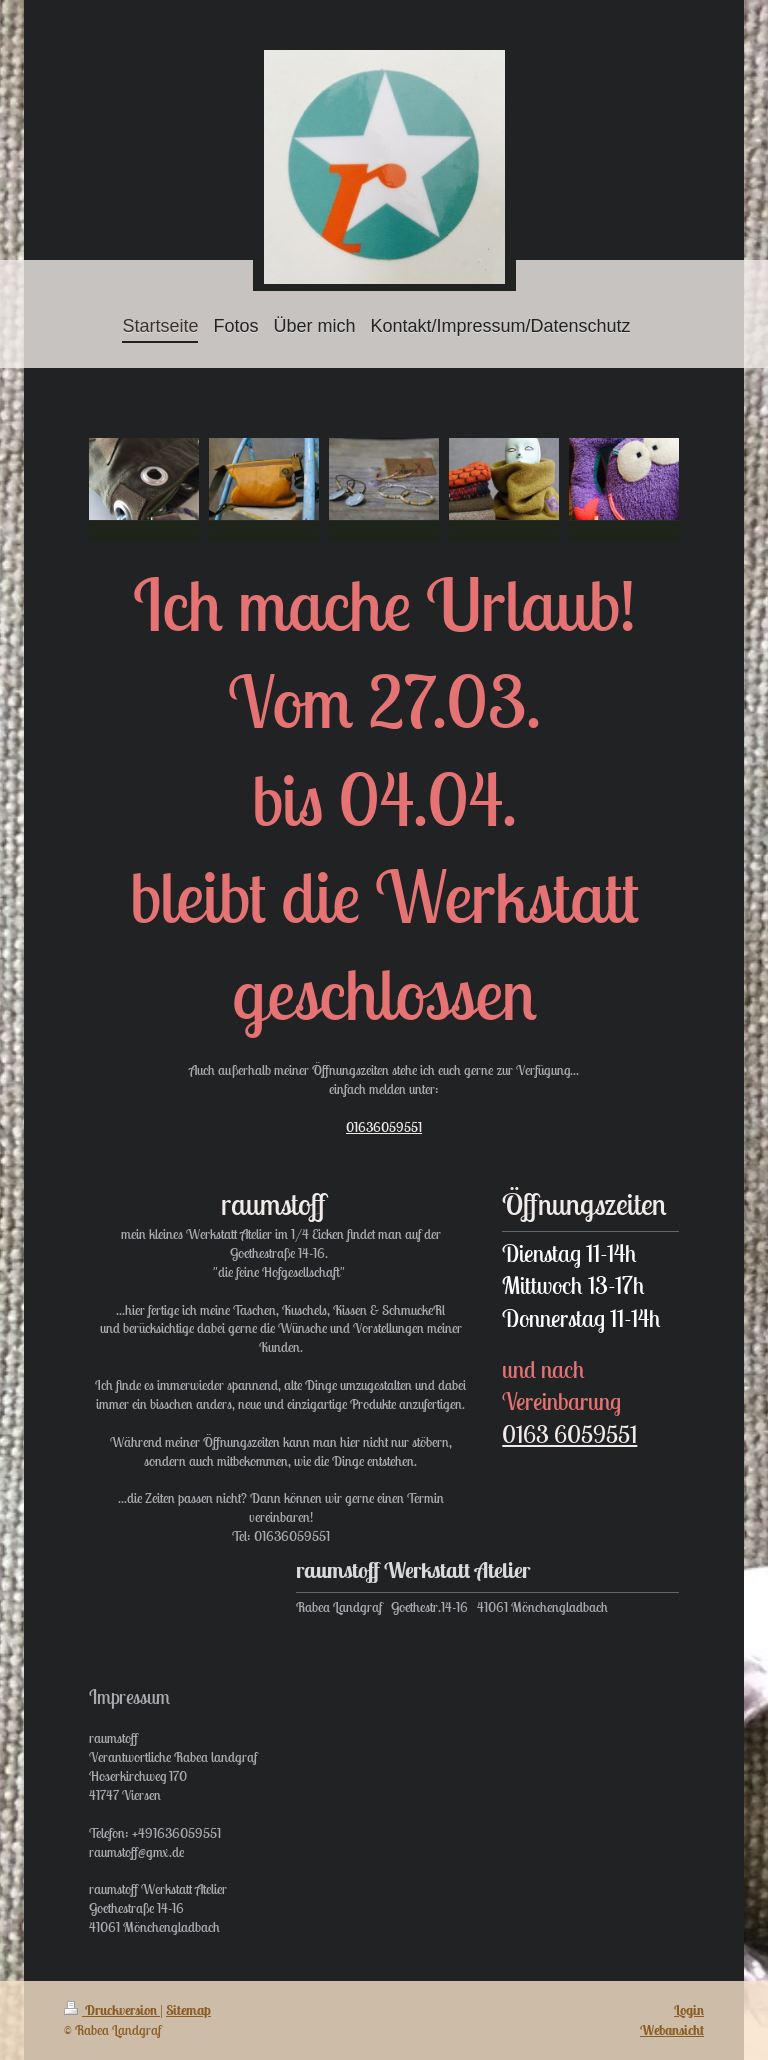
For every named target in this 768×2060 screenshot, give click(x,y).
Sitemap (188, 2010)
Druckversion (112, 2010)
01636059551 (384, 1127)
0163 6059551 (569, 1434)
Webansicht (672, 2030)
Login (689, 2010)
